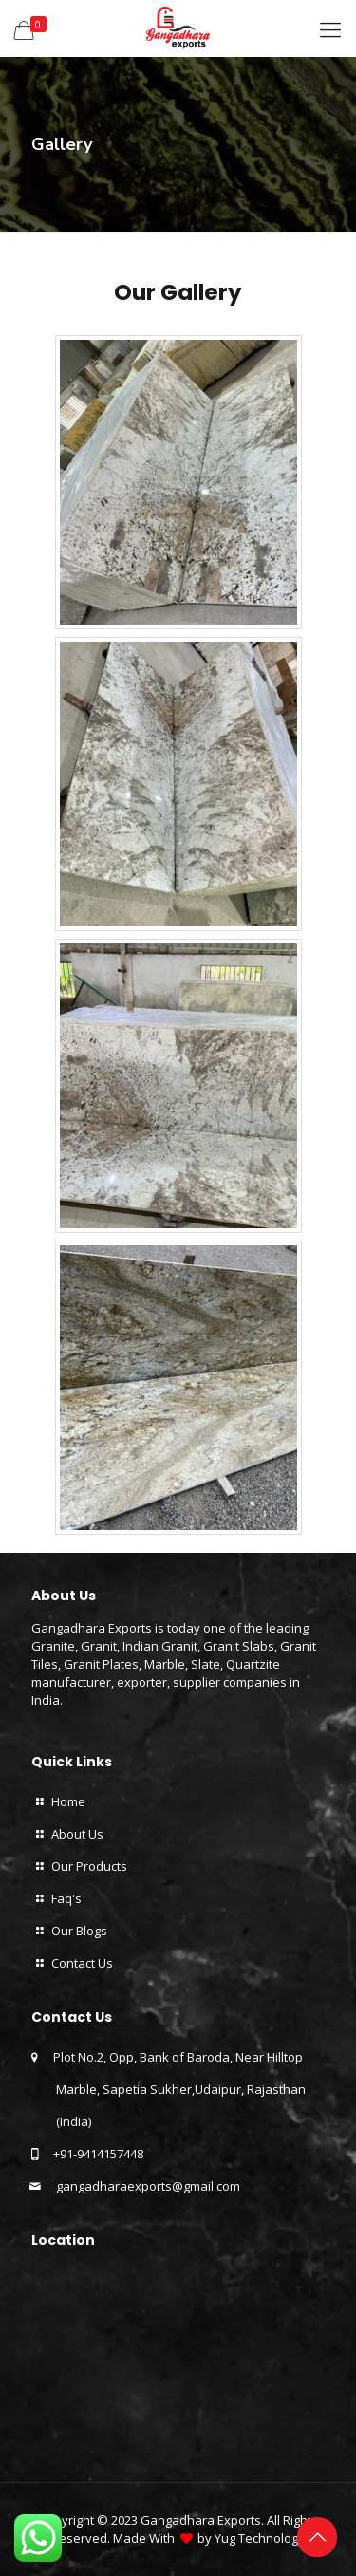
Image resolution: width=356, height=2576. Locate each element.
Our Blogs (79, 1930)
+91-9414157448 (98, 2153)
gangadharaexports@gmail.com (146, 2185)
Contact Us (82, 1962)
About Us (77, 1833)
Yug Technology (260, 2538)
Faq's (66, 1898)
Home (68, 1801)
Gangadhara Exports (201, 2520)
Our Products (89, 1866)
